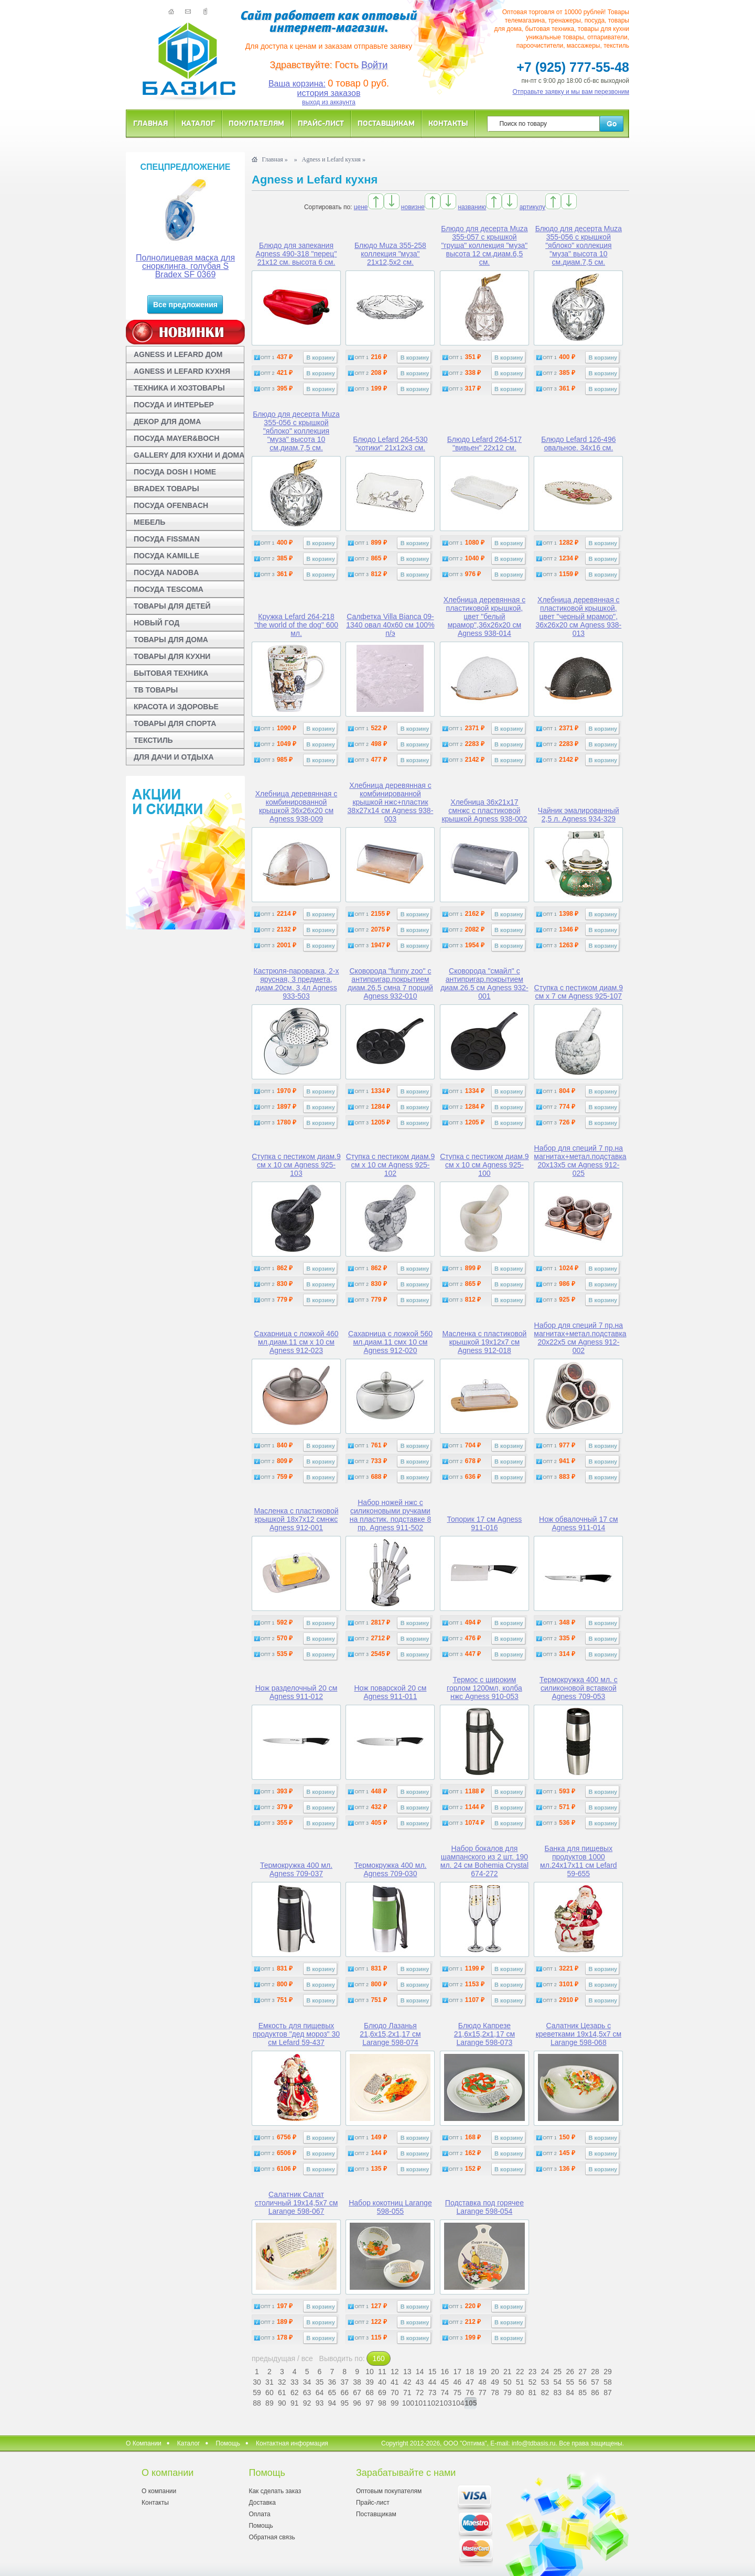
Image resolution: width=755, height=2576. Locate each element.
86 (595, 2392)
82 (545, 2392)
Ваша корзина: (297, 83)
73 (432, 2392)
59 (257, 2392)
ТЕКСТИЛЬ (153, 740)
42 (407, 2382)
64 (320, 2392)
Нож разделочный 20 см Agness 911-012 (296, 1692)
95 (344, 2403)
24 (545, 2371)
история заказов (329, 93)
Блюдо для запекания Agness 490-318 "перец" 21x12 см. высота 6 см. (296, 253)
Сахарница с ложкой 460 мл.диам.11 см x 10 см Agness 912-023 (296, 1342)
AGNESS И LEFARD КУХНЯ (182, 371)
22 (520, 2371)
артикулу (532, 207)
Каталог (198, 123)
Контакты (448, 123)
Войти (374, 65)
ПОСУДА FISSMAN (167, 539)
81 (532, 2392)
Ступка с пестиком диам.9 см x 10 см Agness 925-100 (484, 1164)
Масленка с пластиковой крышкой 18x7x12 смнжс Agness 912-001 (296, 1519)
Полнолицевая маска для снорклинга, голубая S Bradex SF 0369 (185, 266)
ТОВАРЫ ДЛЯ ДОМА (171, 639)
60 (269, 2392)
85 (582, 2392)
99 (395, 2403)
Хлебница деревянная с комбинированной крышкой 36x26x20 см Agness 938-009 (296, 806)
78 (495, 2392)
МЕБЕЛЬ (149, 522)
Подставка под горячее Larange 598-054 (484, 2207)
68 (369, 2392)
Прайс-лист (321, 123)
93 (320, 2403)
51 (520, 2382)
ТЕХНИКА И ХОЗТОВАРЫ (179, 388)
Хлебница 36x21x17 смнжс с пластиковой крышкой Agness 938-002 (484, 810)
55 (570, 2382)
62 (294, 2392)
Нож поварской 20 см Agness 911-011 (390, 1692)
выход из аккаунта (328, 102)
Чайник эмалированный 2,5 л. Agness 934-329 (578, 814)
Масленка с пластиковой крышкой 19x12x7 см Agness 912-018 (484, 1342)
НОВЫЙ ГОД (156, 623)
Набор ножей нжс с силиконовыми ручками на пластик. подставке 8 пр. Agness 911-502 (391, 1515)
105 (471, 2403)
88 (257, 2403)
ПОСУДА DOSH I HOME (175, 472)
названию (472, 207)
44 (432, 2382)
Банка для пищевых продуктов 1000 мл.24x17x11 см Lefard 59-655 (578, 1861)
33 (294, 2382)
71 (407, 2392)
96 (357, 2403)
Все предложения (185, 304)
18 (470, 2371)
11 (382, 2371)
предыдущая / (276, 2358)
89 (269, 2403)
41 (395, 2382)
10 (369, 2371)
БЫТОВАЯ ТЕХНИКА (171, 673)
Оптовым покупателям (389, 2491)
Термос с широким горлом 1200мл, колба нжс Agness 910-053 (484, 1688)
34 (307, 2382)
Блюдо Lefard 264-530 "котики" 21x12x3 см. (390, 443)
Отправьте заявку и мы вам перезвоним (571, 91)
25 (558, 2371)
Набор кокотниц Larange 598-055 (390, 2207)
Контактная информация (292, 2443)
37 (344, 2382)
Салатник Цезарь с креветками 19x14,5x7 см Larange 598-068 (578, 2034)
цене (361, 207)
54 (558, 2382)
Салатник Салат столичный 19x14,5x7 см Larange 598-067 (296, 2202)
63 (307, 2392)
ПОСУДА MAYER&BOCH (176, 438)
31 (269, 2382)
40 (382, 2382)
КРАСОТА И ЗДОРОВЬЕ (176, 706)
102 (432, 2403)
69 (382, 2392)
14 (420, 2371)
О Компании (143, 2443)
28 (595, 2371)
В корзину (320, 357)
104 (457, 2403)
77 (482, 2392)
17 (457, 2371)
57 (595, 2382)
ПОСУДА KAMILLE (166, 555)
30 (257, 2382)
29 (607, 2371)
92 (307, 2403)
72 (420, 2392)
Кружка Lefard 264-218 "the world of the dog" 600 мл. (296, 624)
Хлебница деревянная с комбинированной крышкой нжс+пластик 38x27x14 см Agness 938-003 (391, 802)
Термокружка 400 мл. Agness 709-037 (296, 1869)
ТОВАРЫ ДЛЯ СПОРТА (175, 723)
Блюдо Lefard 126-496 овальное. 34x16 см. (578, 443)
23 (532, 2371)
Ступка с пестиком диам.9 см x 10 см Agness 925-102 (390, 1164)
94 (332, 2403)
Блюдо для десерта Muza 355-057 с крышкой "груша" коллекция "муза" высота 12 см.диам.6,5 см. (484, 245)
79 (507, 2392)
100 (407, 2403)
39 (369, 2382)
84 (570, 2392)
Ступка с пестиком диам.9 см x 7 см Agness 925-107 (578, 991)
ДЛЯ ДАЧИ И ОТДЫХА (174, 757)
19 (482, 2371)
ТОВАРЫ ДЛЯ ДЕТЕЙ (172, 606)
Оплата (259, 2514)
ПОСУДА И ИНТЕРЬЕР (174, 405)
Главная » (274, 159)
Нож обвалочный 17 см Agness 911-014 (578, 1523)
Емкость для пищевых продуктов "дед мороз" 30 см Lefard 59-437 (296, 2034)
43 (420, 2382)
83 (558, 2392)
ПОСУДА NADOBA (166, 572)
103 (444, 2403)
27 (582, 2371)
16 (445, 2371)
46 (457, 2382)
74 (445, 2392)
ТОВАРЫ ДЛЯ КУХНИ (172, 656)
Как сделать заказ (275, 2491)
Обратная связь (272, 2537)
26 (570, 2371)
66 (344, 2392)
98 (382, 2403)
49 (495, 2382)
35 (320, 2382)
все (307, 2358)
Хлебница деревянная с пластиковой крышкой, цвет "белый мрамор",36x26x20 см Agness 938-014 (485, 616)
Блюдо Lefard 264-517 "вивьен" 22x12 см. (484, 443)
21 (507, 2371)
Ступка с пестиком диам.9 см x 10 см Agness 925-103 (296, 1164)
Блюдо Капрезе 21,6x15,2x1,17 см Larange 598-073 (484, 2034)
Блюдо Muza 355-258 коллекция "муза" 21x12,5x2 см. (390, 253)
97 (369, 2403)
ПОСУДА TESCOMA (168, 589)
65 (332, 2392)
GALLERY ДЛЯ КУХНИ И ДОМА (189, 455)
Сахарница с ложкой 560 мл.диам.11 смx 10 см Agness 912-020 (390, 1342)
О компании (159, 2491)
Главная (150, 123)
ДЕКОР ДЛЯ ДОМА (167, 421)
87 (607, 2392)
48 (482, 2382)
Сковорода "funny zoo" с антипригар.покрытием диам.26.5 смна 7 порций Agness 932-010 (390, 983)
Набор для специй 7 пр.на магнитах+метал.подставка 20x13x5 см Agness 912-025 (580, 1160)
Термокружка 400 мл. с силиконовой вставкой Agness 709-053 (579, 1688)
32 (282, 2382)
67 (357, 2392)
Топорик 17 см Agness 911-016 (484, 1523)
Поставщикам (386, 123)
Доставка (262, 2502)
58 (607, 2382)
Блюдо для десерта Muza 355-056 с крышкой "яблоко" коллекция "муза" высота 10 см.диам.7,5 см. (578, 245)
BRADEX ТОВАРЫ (166, 488)
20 (495, 2371)
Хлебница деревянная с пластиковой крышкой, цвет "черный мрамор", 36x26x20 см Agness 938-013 (578, 616)
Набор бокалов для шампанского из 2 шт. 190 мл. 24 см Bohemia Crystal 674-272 (484, 1861)
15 (432, 2371)
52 (532, 2382)
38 (357, 2382)
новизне (413, 207)
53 (545, 2382)
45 (445, 2382)
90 (282, 2403)
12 (395, 2371)
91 (294, 2403)
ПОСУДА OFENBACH (171, 505)
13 (407, 2371)
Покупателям (256, 123)
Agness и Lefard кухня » (333, 159)
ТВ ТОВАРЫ (156, 690)
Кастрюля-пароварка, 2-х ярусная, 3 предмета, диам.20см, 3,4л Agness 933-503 (296, 983)
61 (282, 2392)
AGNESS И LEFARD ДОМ (178, 354)
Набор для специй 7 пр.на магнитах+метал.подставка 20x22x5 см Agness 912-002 (580, 1338)
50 (507, 2382)
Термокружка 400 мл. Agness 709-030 (390, 1869)
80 (520, 2392)
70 (395, 2392)
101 (420, 2403)
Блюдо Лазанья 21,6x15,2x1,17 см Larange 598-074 (390, 2034)
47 (470, 2382)
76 (470, 2392)
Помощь (228, 2443)
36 (332, 2382)
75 (457, 2392)
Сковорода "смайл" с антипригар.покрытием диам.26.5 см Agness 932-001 (484, 983)
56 (582, 2382)
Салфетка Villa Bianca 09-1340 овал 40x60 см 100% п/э (390, 624)
